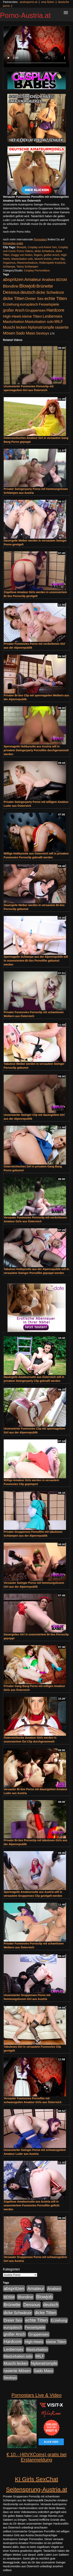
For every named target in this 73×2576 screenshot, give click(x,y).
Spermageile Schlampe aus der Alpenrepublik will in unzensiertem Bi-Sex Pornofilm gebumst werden (36, 960)
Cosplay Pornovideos (37, 270)
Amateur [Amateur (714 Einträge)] (32, 279)
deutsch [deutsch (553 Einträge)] (27, 292)
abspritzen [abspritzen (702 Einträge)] (13, 279)
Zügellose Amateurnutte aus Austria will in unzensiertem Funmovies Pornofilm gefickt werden (31, 2205)
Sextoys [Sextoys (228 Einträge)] (42, 333)
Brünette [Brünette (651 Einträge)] (44, 286)
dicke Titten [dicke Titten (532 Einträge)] (14, 298)
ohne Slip (58, 258)
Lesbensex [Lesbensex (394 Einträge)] (52, 316)
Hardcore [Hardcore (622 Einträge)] (55, 310)
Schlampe (9, 266)
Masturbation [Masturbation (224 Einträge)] (13, 322)
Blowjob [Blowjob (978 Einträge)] (27, 286)
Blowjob (21, 247)
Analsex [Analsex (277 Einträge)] (48, 279)
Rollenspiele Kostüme (52, 262)
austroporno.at (28, 1)
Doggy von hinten (21, 254)
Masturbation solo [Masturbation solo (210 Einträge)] (39, 322)
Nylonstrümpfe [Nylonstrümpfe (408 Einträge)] (41, 327)
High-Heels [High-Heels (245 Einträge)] (12, 316)
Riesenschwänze (27, 262)
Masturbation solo (22, 258)
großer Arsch (51, 254)
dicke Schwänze (44, 251)
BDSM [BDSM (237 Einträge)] (61, 280)
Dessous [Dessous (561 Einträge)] (11, 292)
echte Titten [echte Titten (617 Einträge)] (55, 298)
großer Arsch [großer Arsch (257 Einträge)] (14, 310)
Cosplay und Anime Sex (42, 247)
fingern (38, 254)
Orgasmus (9, 262)
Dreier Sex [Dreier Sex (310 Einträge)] (34, 298)
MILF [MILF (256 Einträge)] (58, 321)
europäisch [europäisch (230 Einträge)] (29, 304)
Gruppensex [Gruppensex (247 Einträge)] (35, 310)
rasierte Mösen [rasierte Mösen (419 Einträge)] (17, 2370)
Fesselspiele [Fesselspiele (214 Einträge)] (49, 304)
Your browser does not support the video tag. (36, 46)
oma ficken (47, 1)
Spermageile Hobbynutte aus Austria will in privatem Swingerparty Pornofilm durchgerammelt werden (36, 750)
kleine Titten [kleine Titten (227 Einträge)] (32, 316)
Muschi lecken (43, 258)
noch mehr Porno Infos (17, 231)
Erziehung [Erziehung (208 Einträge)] (11, 304)
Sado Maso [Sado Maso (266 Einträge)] (25, 333)
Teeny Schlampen (27, 266)
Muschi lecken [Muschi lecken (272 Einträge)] (15, 327)
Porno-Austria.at (25, 15)
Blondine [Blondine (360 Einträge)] (10, 286)
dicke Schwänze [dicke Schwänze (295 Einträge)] (50, 292)
